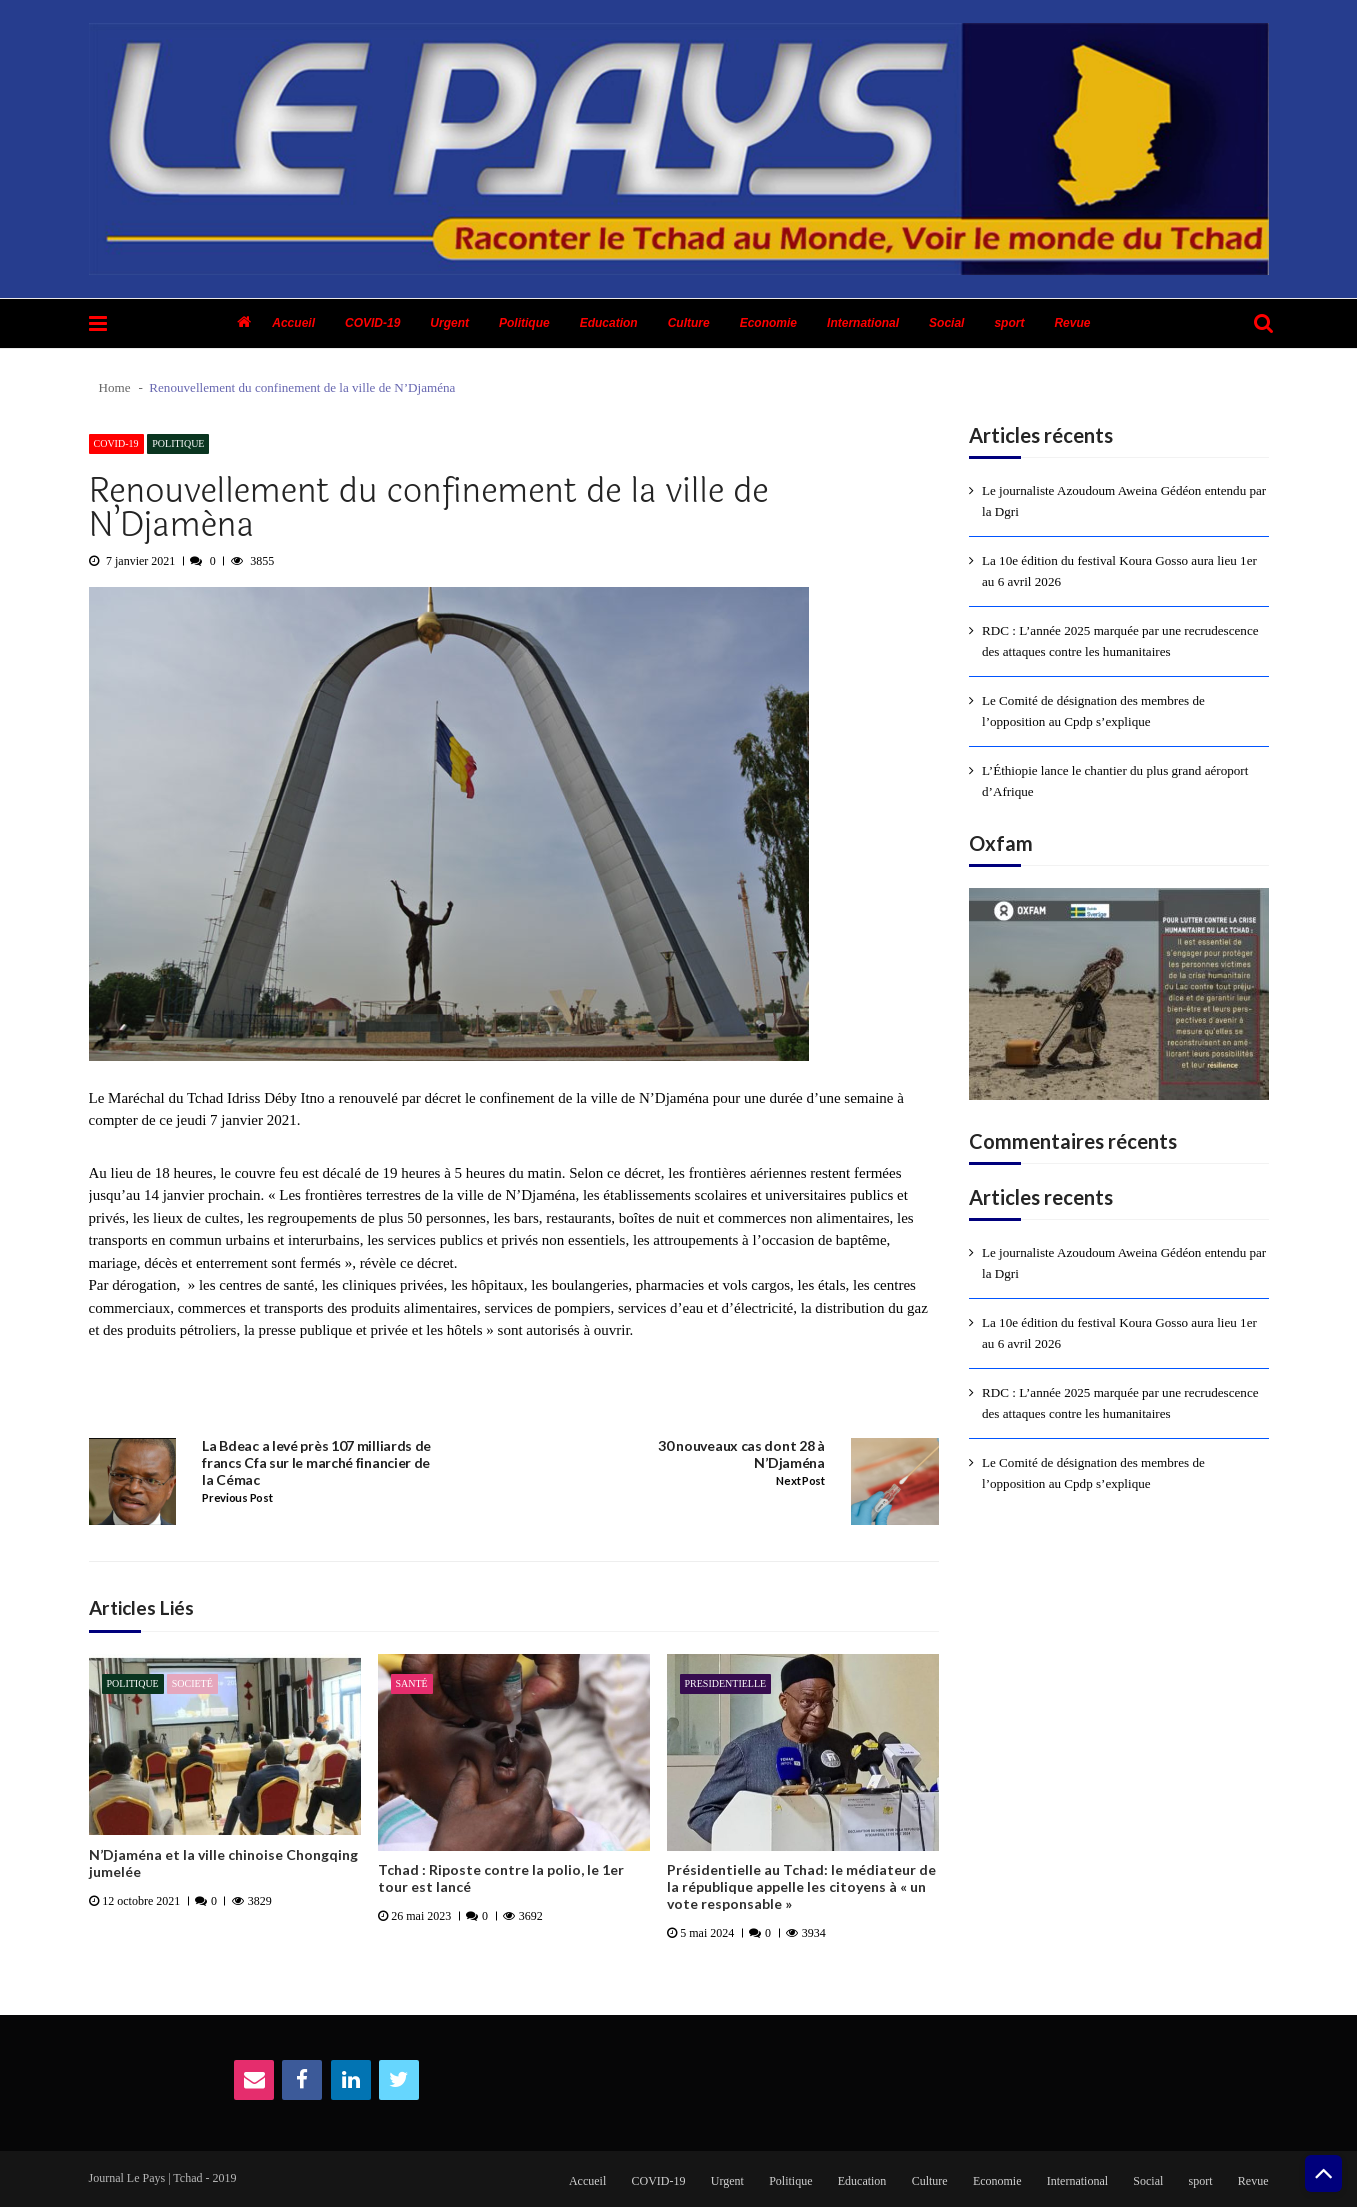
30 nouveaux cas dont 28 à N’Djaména (741, 1454)
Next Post (800, 1481)
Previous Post (237, 1498)
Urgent (449, 323)
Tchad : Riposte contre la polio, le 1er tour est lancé (501, 1878)
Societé (192, 1683)
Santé (412, 1683)
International (863, 323)
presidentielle (726, 1683)
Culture (689, 323)
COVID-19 (372, 323)
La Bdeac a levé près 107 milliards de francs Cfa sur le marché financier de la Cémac (316, 1463)
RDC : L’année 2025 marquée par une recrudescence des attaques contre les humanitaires (1120, 641)
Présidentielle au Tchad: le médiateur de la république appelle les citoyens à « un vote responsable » (801, 1887)
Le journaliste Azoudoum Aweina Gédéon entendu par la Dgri (1124, 501)
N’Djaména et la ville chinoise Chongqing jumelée (223, 1863)
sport (1009, 323)
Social (946, 323)
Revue (1072, 323)
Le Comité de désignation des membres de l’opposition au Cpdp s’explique (1093, 711)
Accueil (293, 323)
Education (609, 323)
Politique (524, 323)
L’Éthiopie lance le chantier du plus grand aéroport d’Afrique (1115, 781)
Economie (768, 323)
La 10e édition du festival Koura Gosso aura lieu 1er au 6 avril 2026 (1119, 571)
